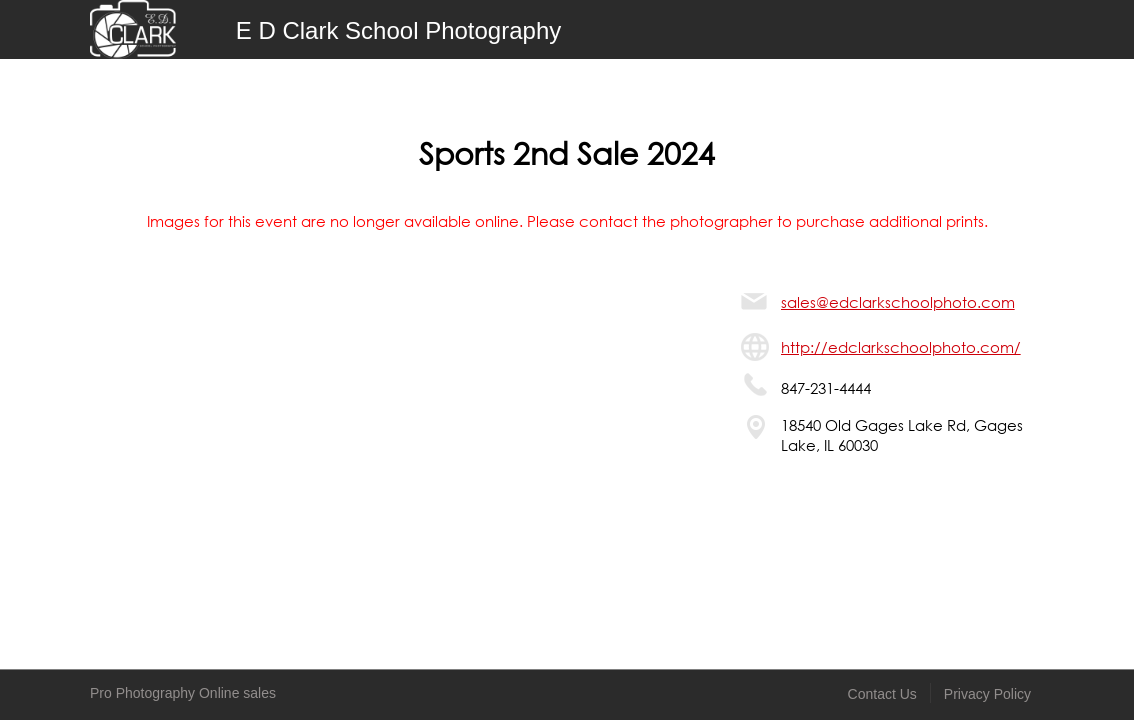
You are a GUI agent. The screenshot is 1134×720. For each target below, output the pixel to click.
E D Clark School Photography (399, 30)
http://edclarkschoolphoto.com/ (901, 347)
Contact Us (882, 694)
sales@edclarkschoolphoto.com (898, 302)
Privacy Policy (987, 694)
